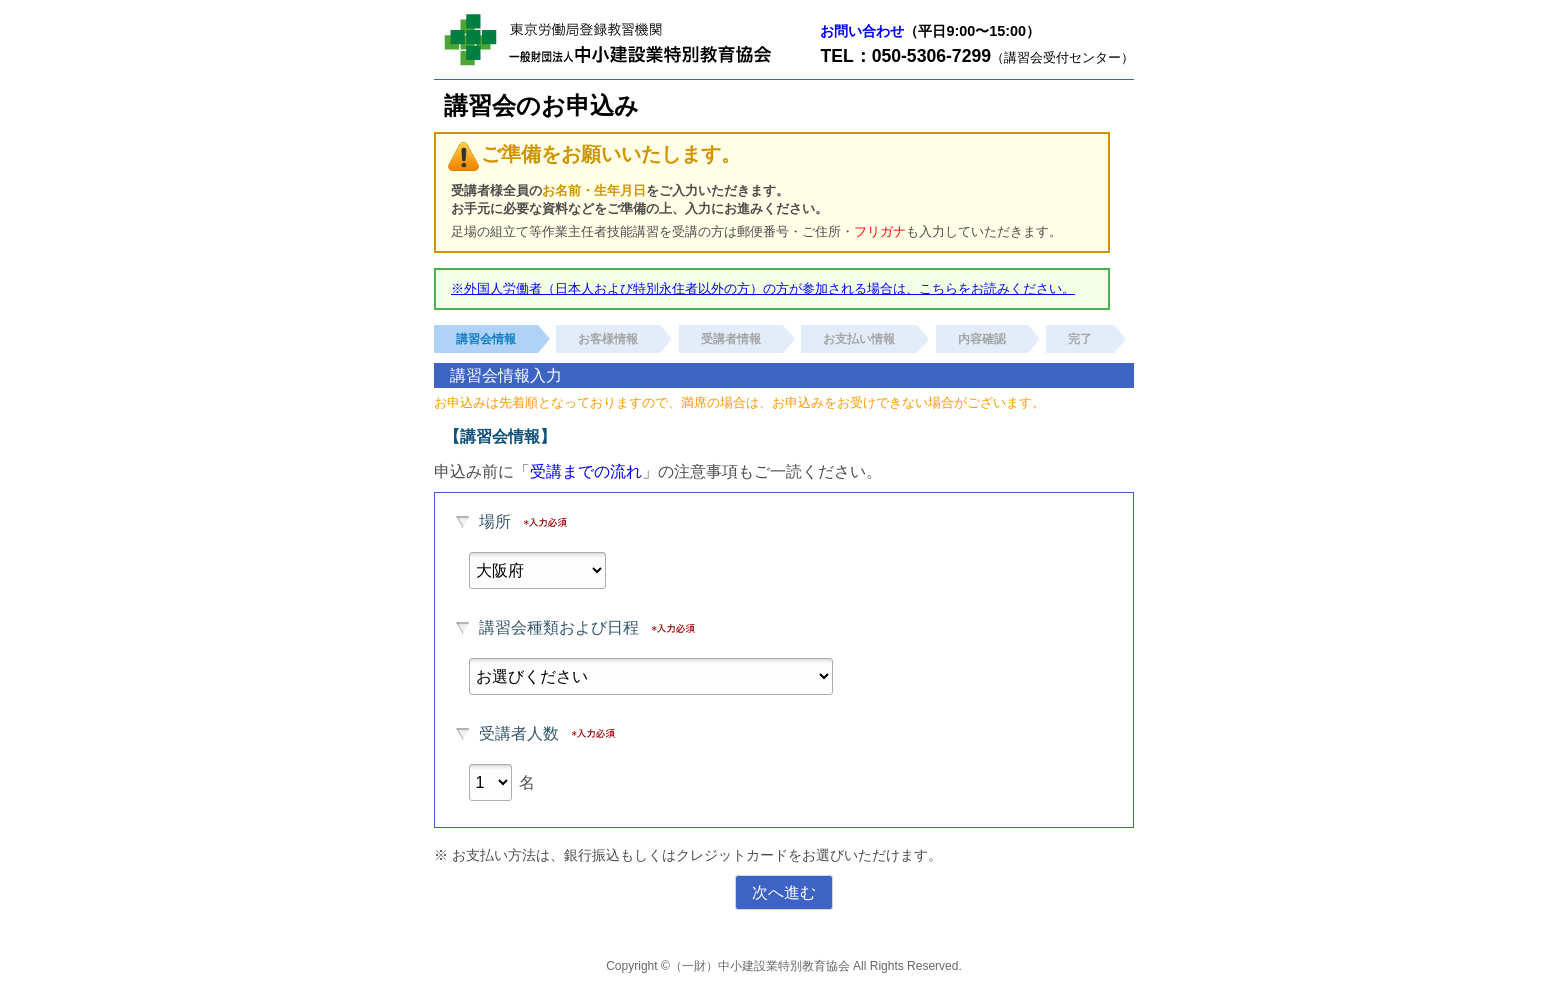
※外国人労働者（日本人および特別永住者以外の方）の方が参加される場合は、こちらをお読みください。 (763, 288)
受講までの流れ (586, 471)
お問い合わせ (862, 31)
